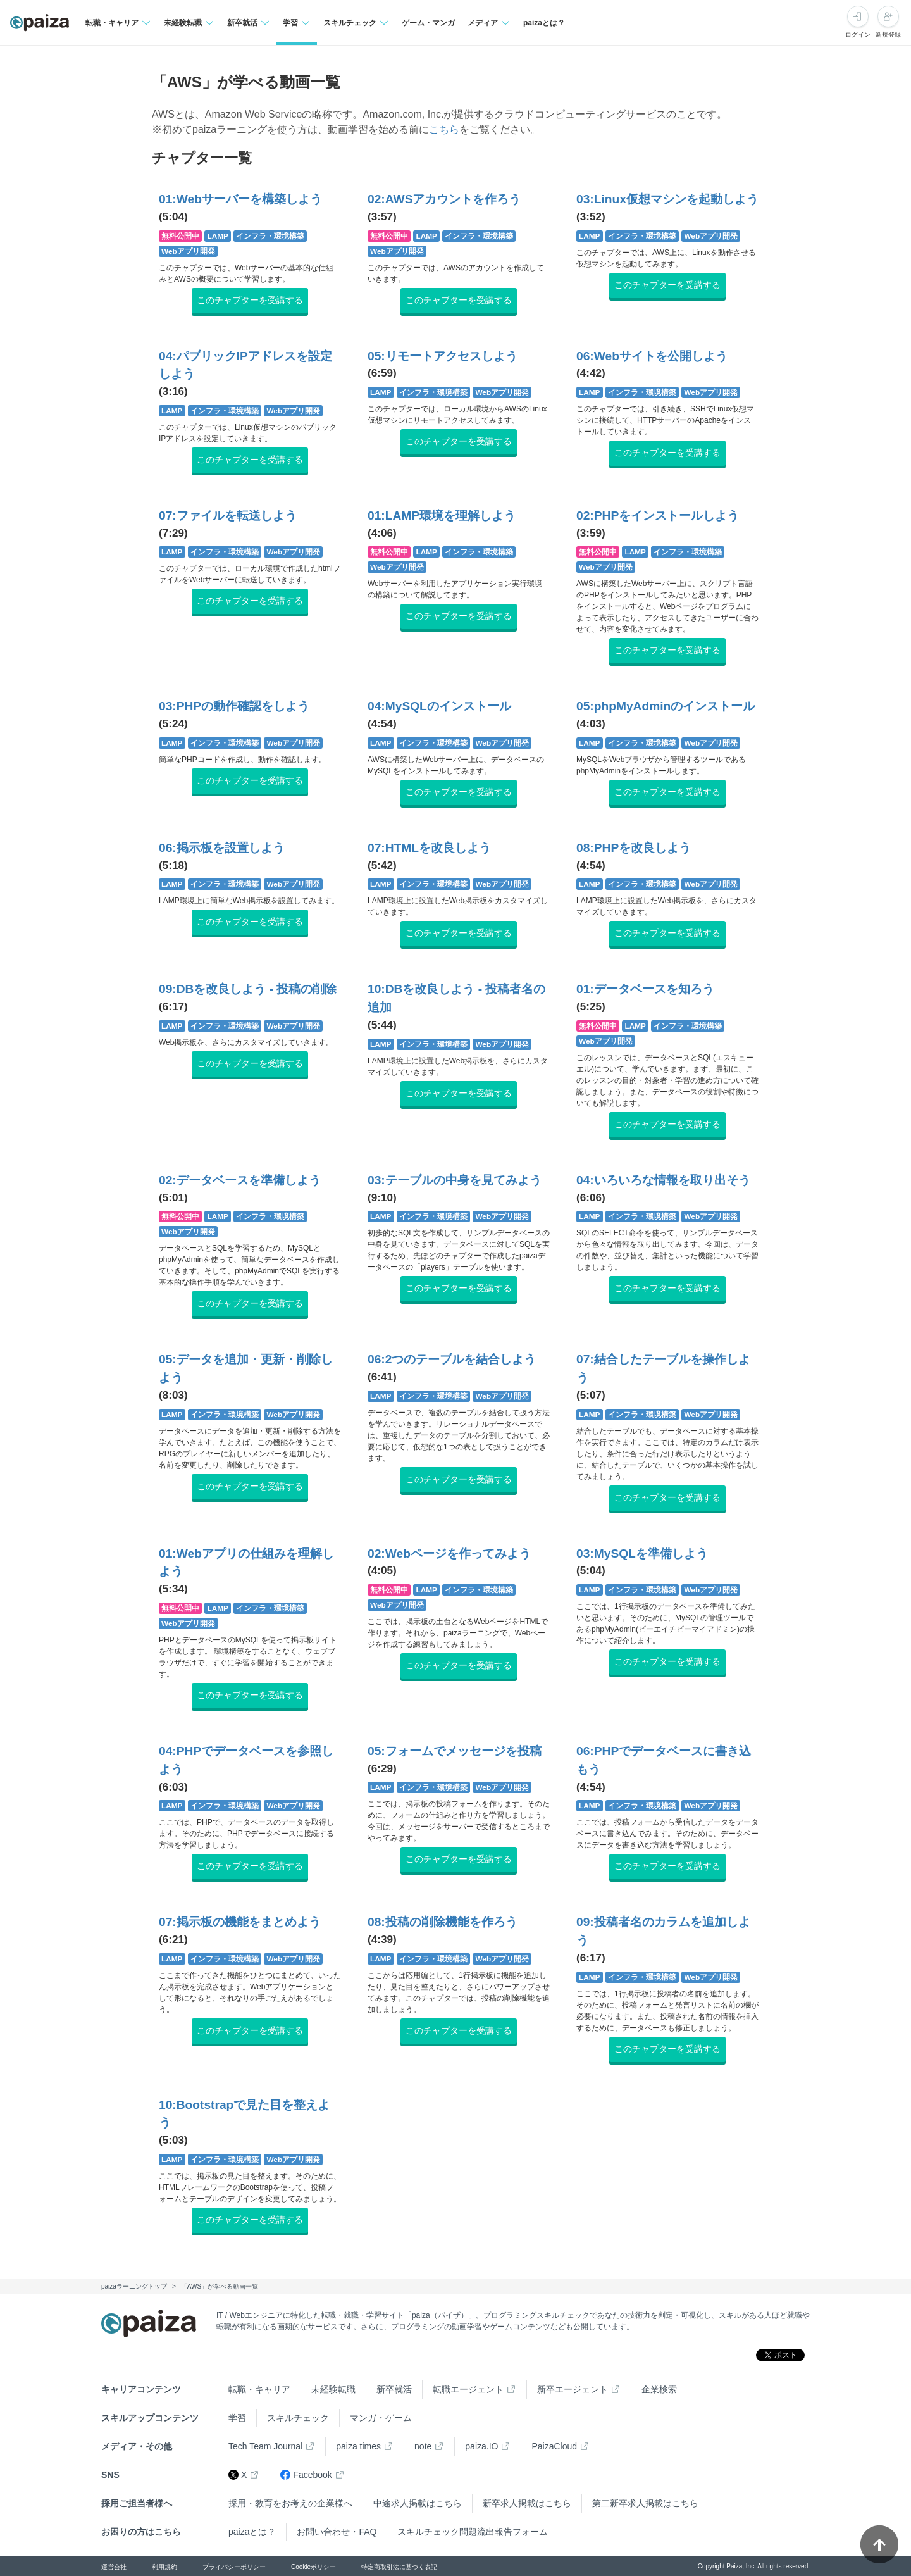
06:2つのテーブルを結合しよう (452, 1359)
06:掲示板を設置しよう (222, 847)
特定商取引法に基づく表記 (399, 2566)
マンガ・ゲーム (381, 2418)
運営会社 (114, 2566)
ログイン (858, 34)
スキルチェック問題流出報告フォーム (472, 2532)
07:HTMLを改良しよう (429, 847)
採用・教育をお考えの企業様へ (290, 2503)
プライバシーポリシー (234, 2566)
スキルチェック (298, 2418)
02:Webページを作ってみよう (449, 1553)
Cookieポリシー (313, 2566)
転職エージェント (468, 2389)
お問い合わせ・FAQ (336, 2532)
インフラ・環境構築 (270, 236)
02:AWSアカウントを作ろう (444, 199)
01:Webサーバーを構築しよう (240, 199)
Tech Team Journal (265, 2446)
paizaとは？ (544, 22)
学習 (237, 2418)
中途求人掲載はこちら (417, 2503)
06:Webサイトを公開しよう (652, 356)
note (422, 2446)
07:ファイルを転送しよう (228, 515)
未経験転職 (333, 2389)
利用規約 (164, 2566)
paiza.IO (481, 2446)
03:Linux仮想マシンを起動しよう (667, 199)
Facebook (306, 2475)
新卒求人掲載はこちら (527, 2503)
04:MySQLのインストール (439, 706)
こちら (444, 129)
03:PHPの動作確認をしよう (234, 706)
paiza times (358, 2446)
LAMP (217, 236)
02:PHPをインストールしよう (657, 515)
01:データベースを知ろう (645, 989)
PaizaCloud (554, 2446)
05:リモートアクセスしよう (442, 356)
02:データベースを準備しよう (240, 1180)
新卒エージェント (572, 2389)
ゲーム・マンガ (428, 22)
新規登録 (888, 34)
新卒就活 (394, 2389)
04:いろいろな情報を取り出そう (663, 1180)
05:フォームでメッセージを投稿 (455, 1751)
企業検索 (659, 2389)
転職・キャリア (259, 2389)
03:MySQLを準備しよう (642, 1553)
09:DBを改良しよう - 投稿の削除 (248, 989)
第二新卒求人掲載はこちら (645, 2503)
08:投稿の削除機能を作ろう (442, 1922)
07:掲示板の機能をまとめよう (240, 1922)
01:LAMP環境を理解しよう (442, 515)
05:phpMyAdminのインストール (665, 706)
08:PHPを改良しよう (633, 847)
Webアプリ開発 (188, 251)
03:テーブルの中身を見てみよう (455, 1180)
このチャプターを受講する (250, 300)
